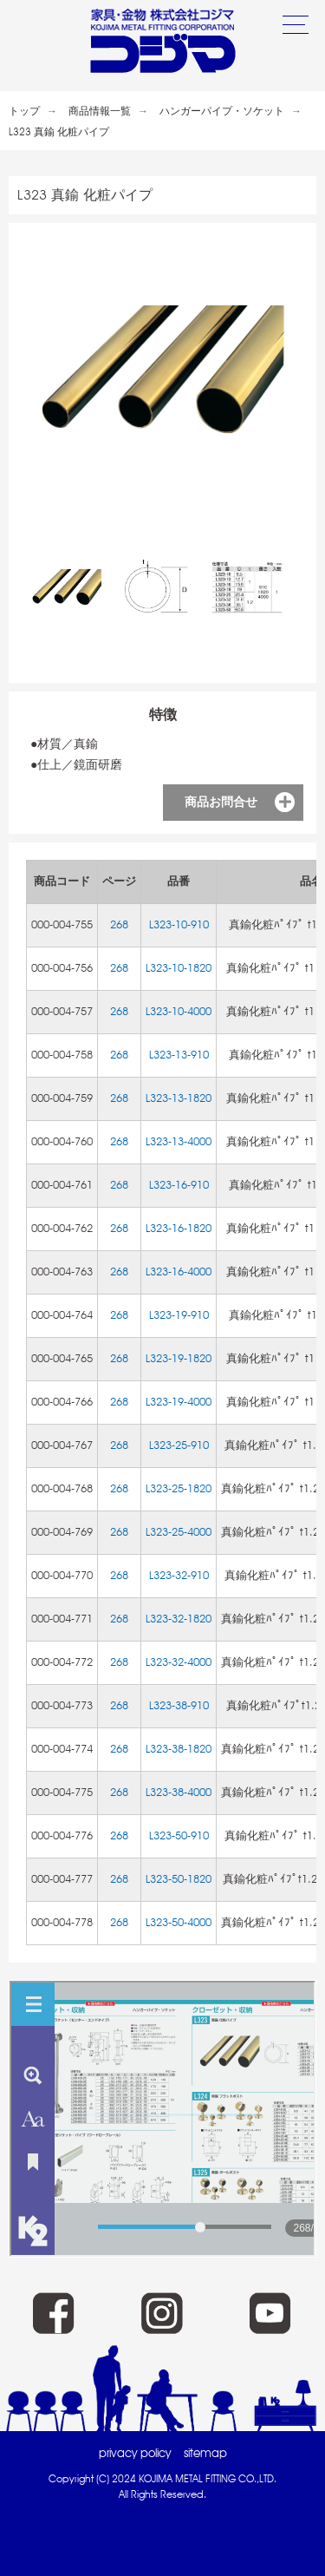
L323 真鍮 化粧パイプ (59, 132)
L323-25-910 (179, 1445)
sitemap (205, 2453)
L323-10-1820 (178, 967)
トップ (24, 111)
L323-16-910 (179, 1184)
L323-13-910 (179, 1054)
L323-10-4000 (178, 1011)
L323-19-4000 (178, 1401)
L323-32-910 (179, 1575)
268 (119, 924)
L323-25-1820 (178, 1488)
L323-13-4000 (178, 1141)
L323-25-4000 (178, 1531)
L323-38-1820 (178, 1748)
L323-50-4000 (178, 1922)
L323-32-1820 (178, 1618)
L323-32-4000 (178, 1661)
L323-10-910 (179, 924)
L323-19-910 (179, 1314)
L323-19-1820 (178, 1358)
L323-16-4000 (178, 1271)
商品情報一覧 (99, 111)
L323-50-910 (179, 1835)
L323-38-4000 (178, 1792)
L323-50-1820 (178, 1878)
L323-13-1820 (178, 1097)
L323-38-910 (179, 1705)
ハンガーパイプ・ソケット (221, 111)
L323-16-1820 (178, 1228)
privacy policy (135, 2453)
